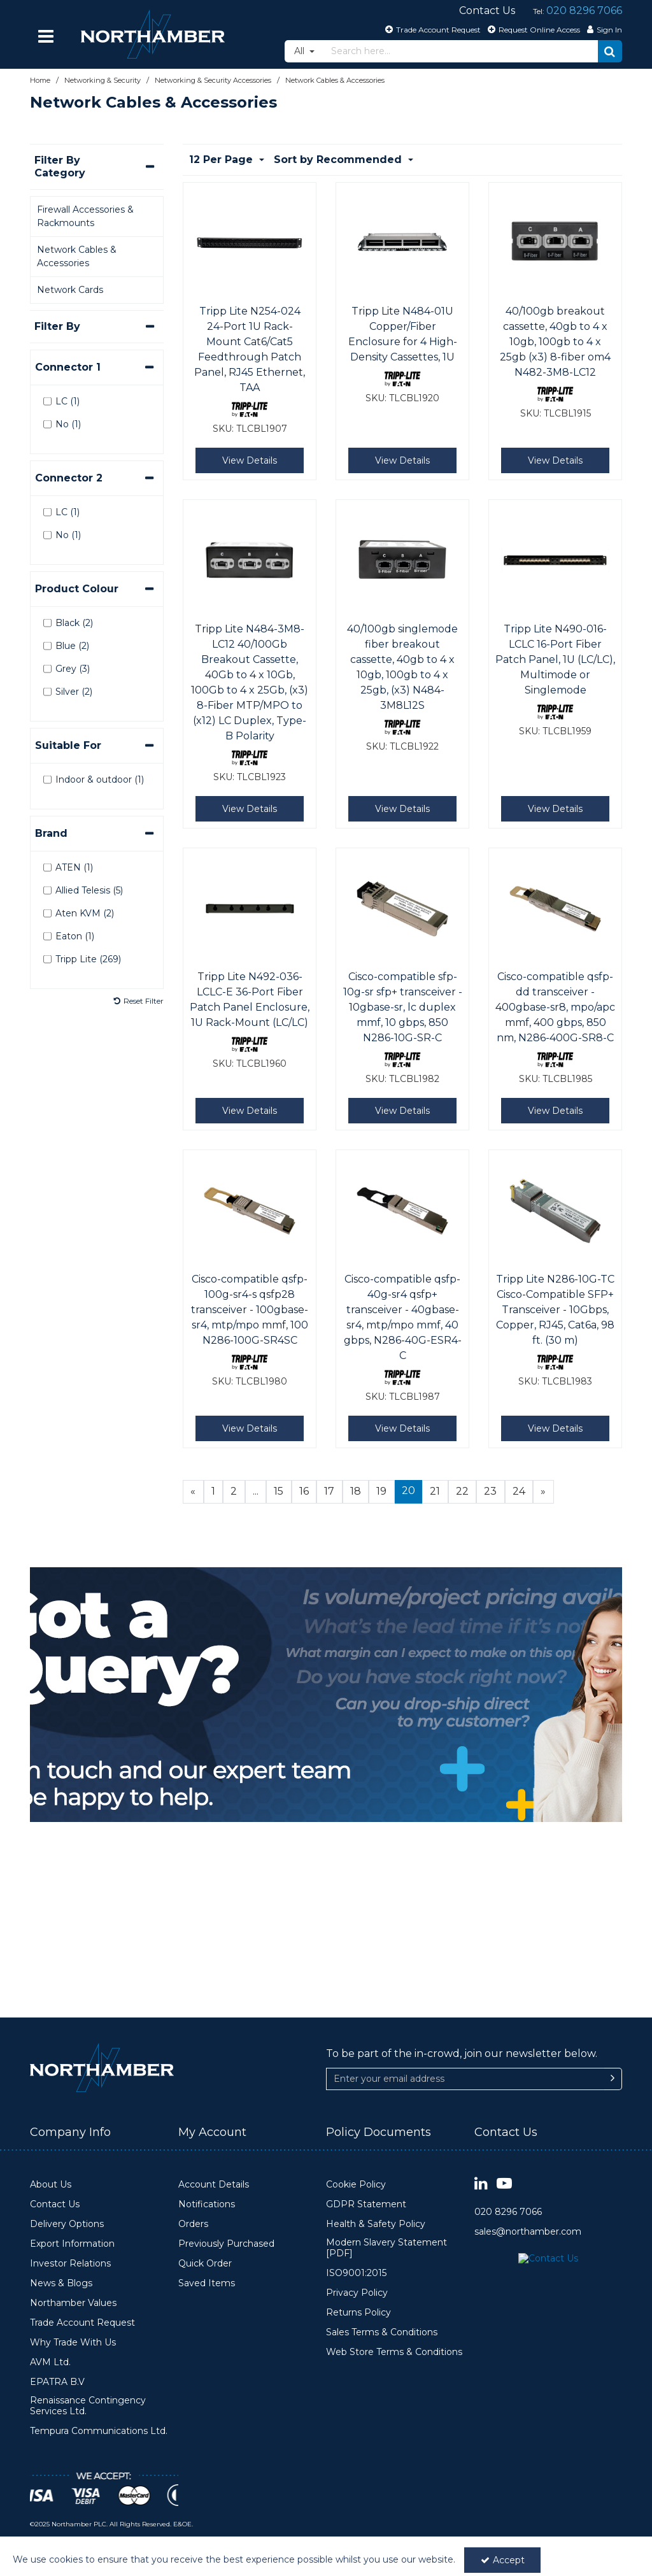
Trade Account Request (82, 2322)
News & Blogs (61, 2283)
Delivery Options (67, 2224)
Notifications (206, 2204)
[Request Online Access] (532, 29)
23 (490, 1491)
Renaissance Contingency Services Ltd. (88, 2406)
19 (381, 1491)
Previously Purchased (226, 2243)
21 (435, 1491)
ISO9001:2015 (356, 2273)
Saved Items (206, 2283)
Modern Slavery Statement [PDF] (386, 2248)
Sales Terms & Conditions (381, 2332)
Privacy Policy (357, 2293)
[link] (481, 2184)
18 (355, 1491)
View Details (249, 460)
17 (329, 1491)
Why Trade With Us (73, 2342)
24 (519, 1491)
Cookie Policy (356, 2184)
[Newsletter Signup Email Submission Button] (613, 1984)
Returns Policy (358, 2312)
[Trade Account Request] (431, 29)
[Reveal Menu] (46, 36)
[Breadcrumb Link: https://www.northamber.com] (40, 80)
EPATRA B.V (57, 2382)
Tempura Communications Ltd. (98, 2431)
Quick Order (205, 2263)
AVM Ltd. (50, 2362)
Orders (193, 2224)
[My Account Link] (603, 29)
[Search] (461, 51)
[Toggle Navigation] (46, 36)
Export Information (72, 2243)
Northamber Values (73, 2303)
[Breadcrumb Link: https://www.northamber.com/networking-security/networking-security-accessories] (213, 80)
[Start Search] (610, 51)
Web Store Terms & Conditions (394, 2352)
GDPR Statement (366, 2204)
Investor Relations (70, 2263)
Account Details (213, 2184)
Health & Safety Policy (375, 2224)
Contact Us (55, 2204)
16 (304, 1491)
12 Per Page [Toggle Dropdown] (222, 159)
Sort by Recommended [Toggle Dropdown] (339, 159)
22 (462, 1491)
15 (278, 1491)
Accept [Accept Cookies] (503, 2560)
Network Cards (70, 289)
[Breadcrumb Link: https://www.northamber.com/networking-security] (102, 80)
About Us (50, 2184)
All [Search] (300, 51)
